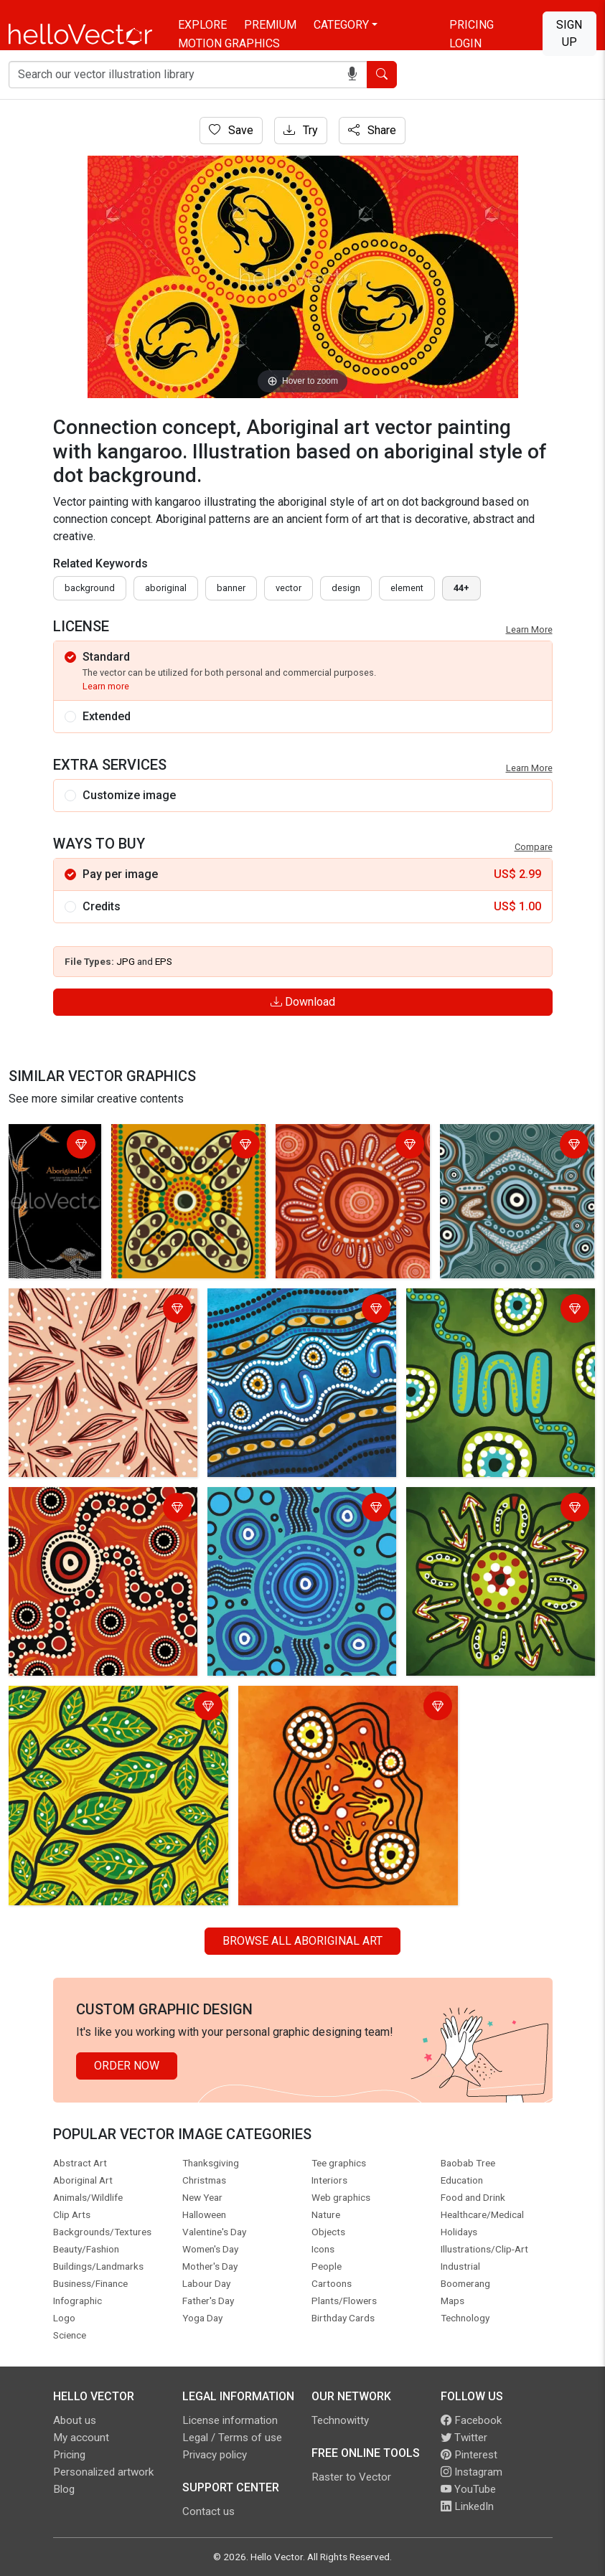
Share (372, 130)
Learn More (529, 629)
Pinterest (469, 2454)
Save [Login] (231, 130)
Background (90, 587)
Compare (534, 846)
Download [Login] (303, 1002)
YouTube (468, 2489)
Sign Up (569, 33)
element (406, 587)
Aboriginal (166, 587)
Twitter (464, 2437)
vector (288, 587)
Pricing (471, 25)
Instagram (471, 2472)
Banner (231, 587)
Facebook (471, 2420)
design (346, 587)
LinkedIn (467, 2506)
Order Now (126, 2065)
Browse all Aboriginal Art (302, 1941)
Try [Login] (300, 130)
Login (465, 43)
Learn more (106, 686)
